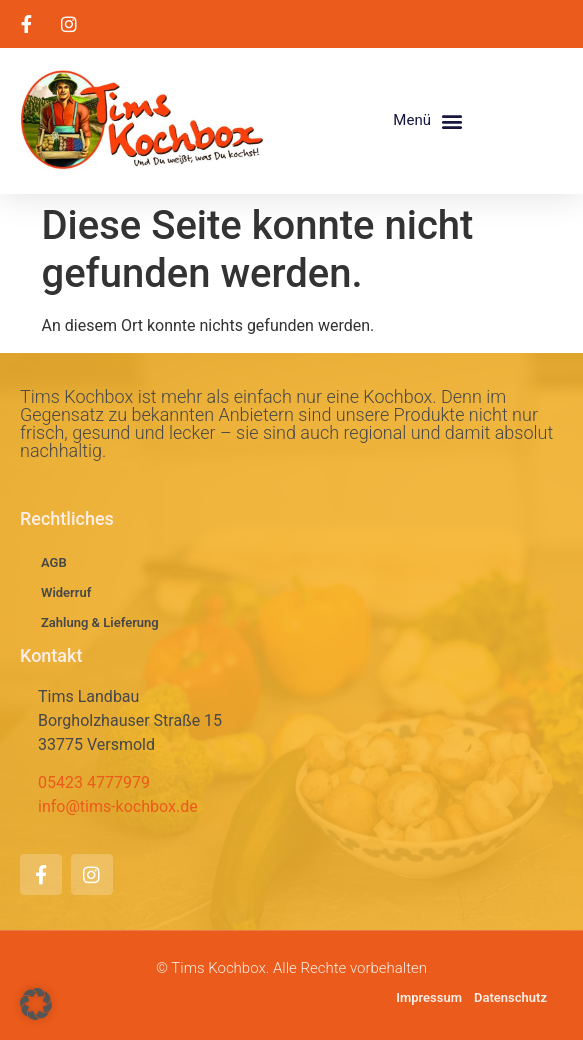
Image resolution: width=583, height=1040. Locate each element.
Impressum (429, 997)
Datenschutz (510, 997)
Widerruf (66, 592)
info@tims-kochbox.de (118, 806)
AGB (54, 562)
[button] (428, 121)
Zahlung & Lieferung (100, 622)
